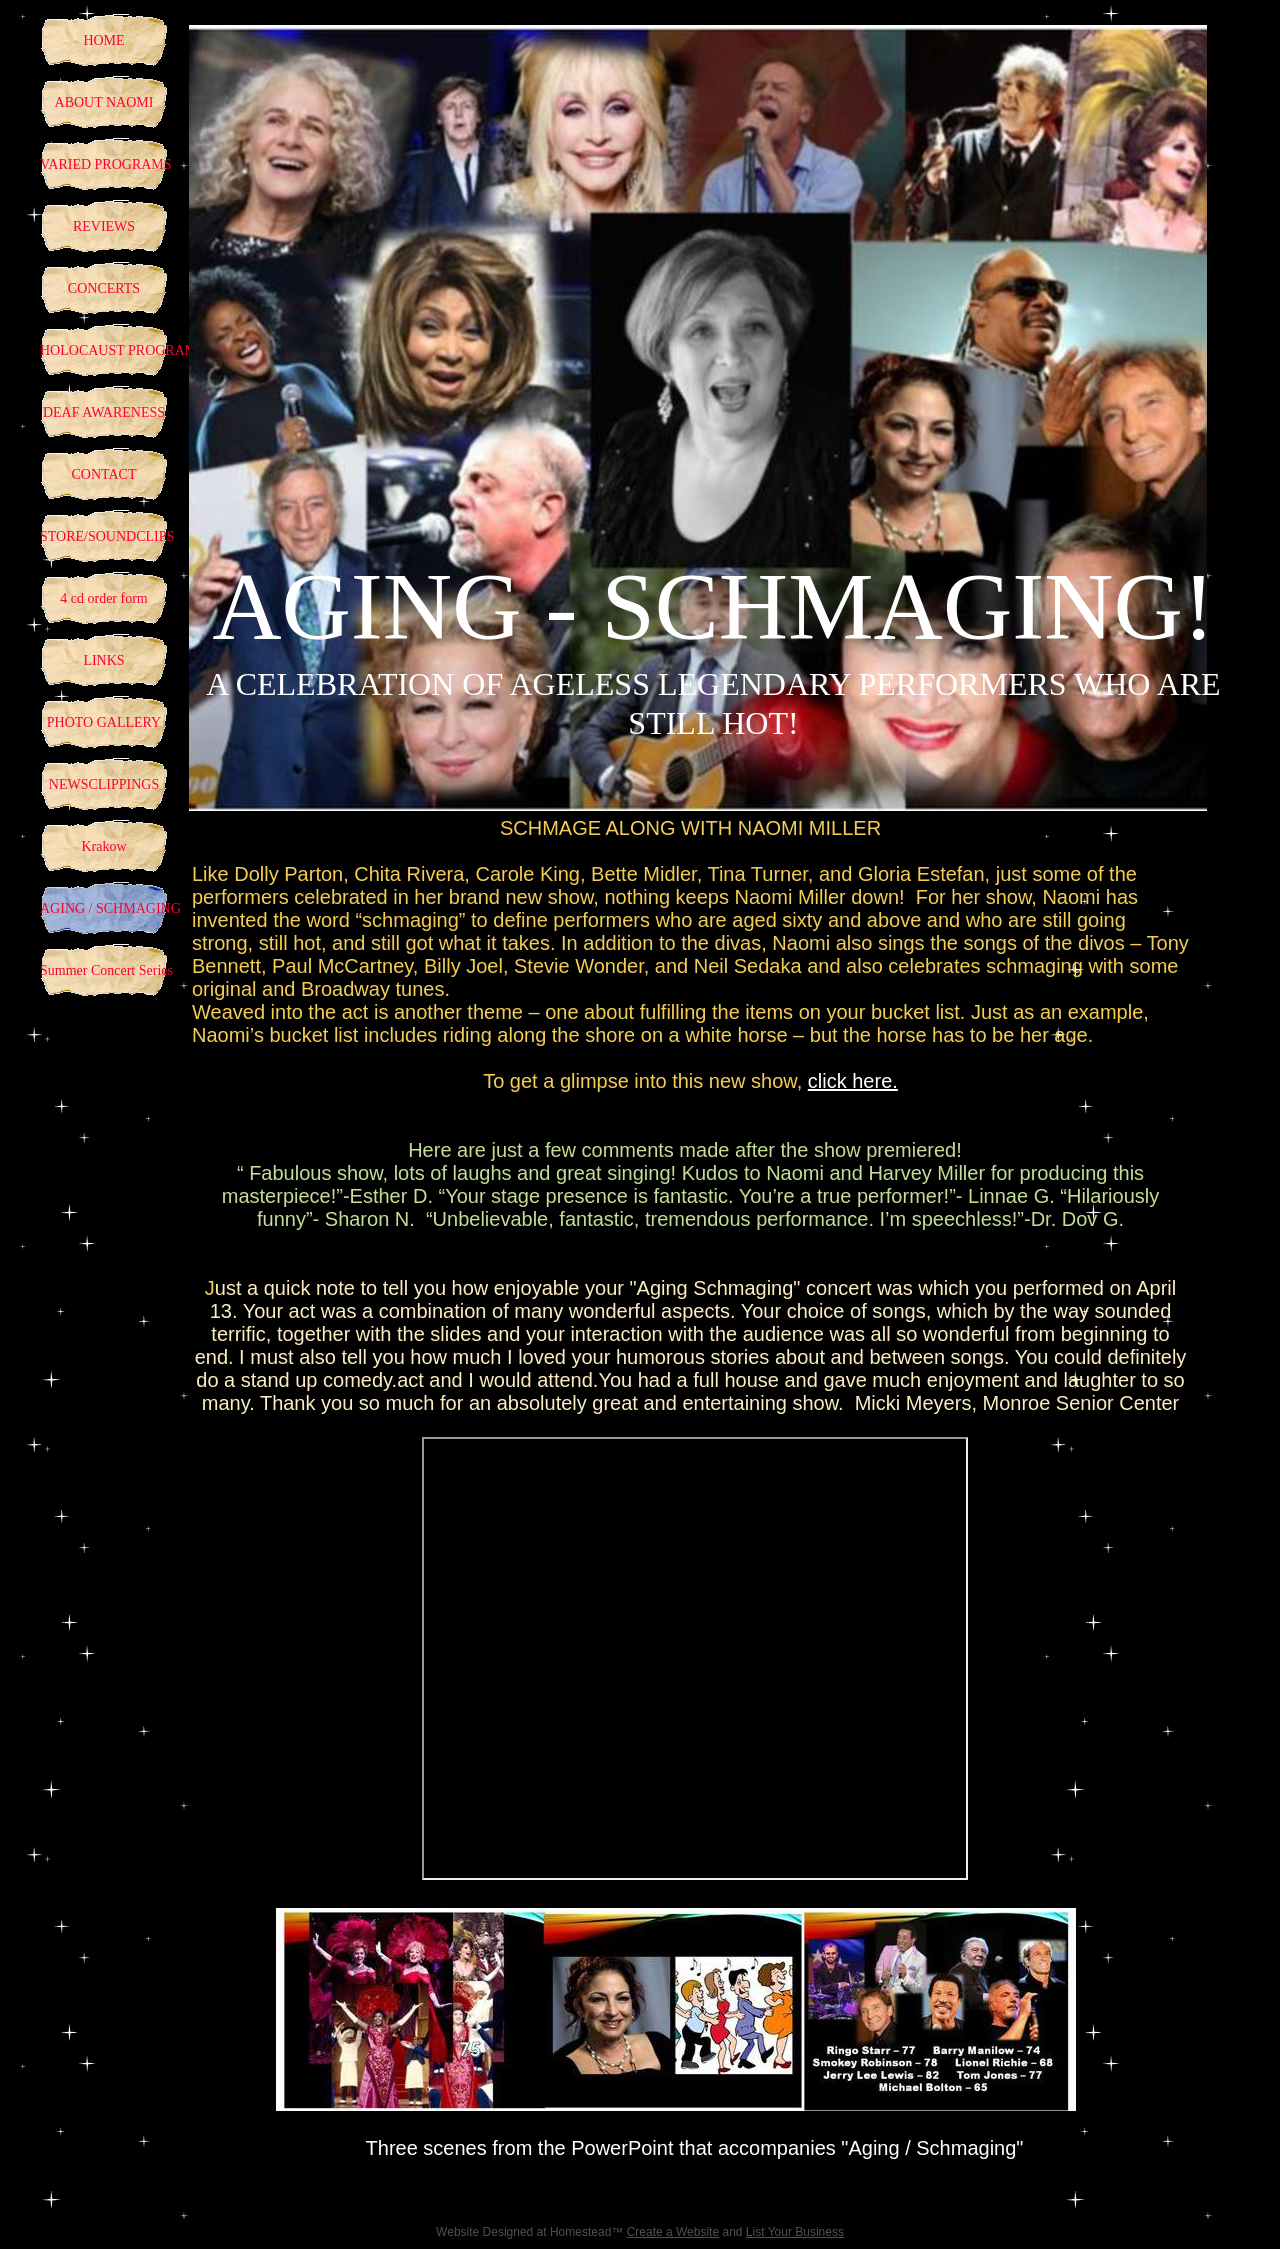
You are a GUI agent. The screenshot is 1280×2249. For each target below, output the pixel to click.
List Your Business (795, 2232)
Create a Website (673, 2232)
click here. (853, 1081)
